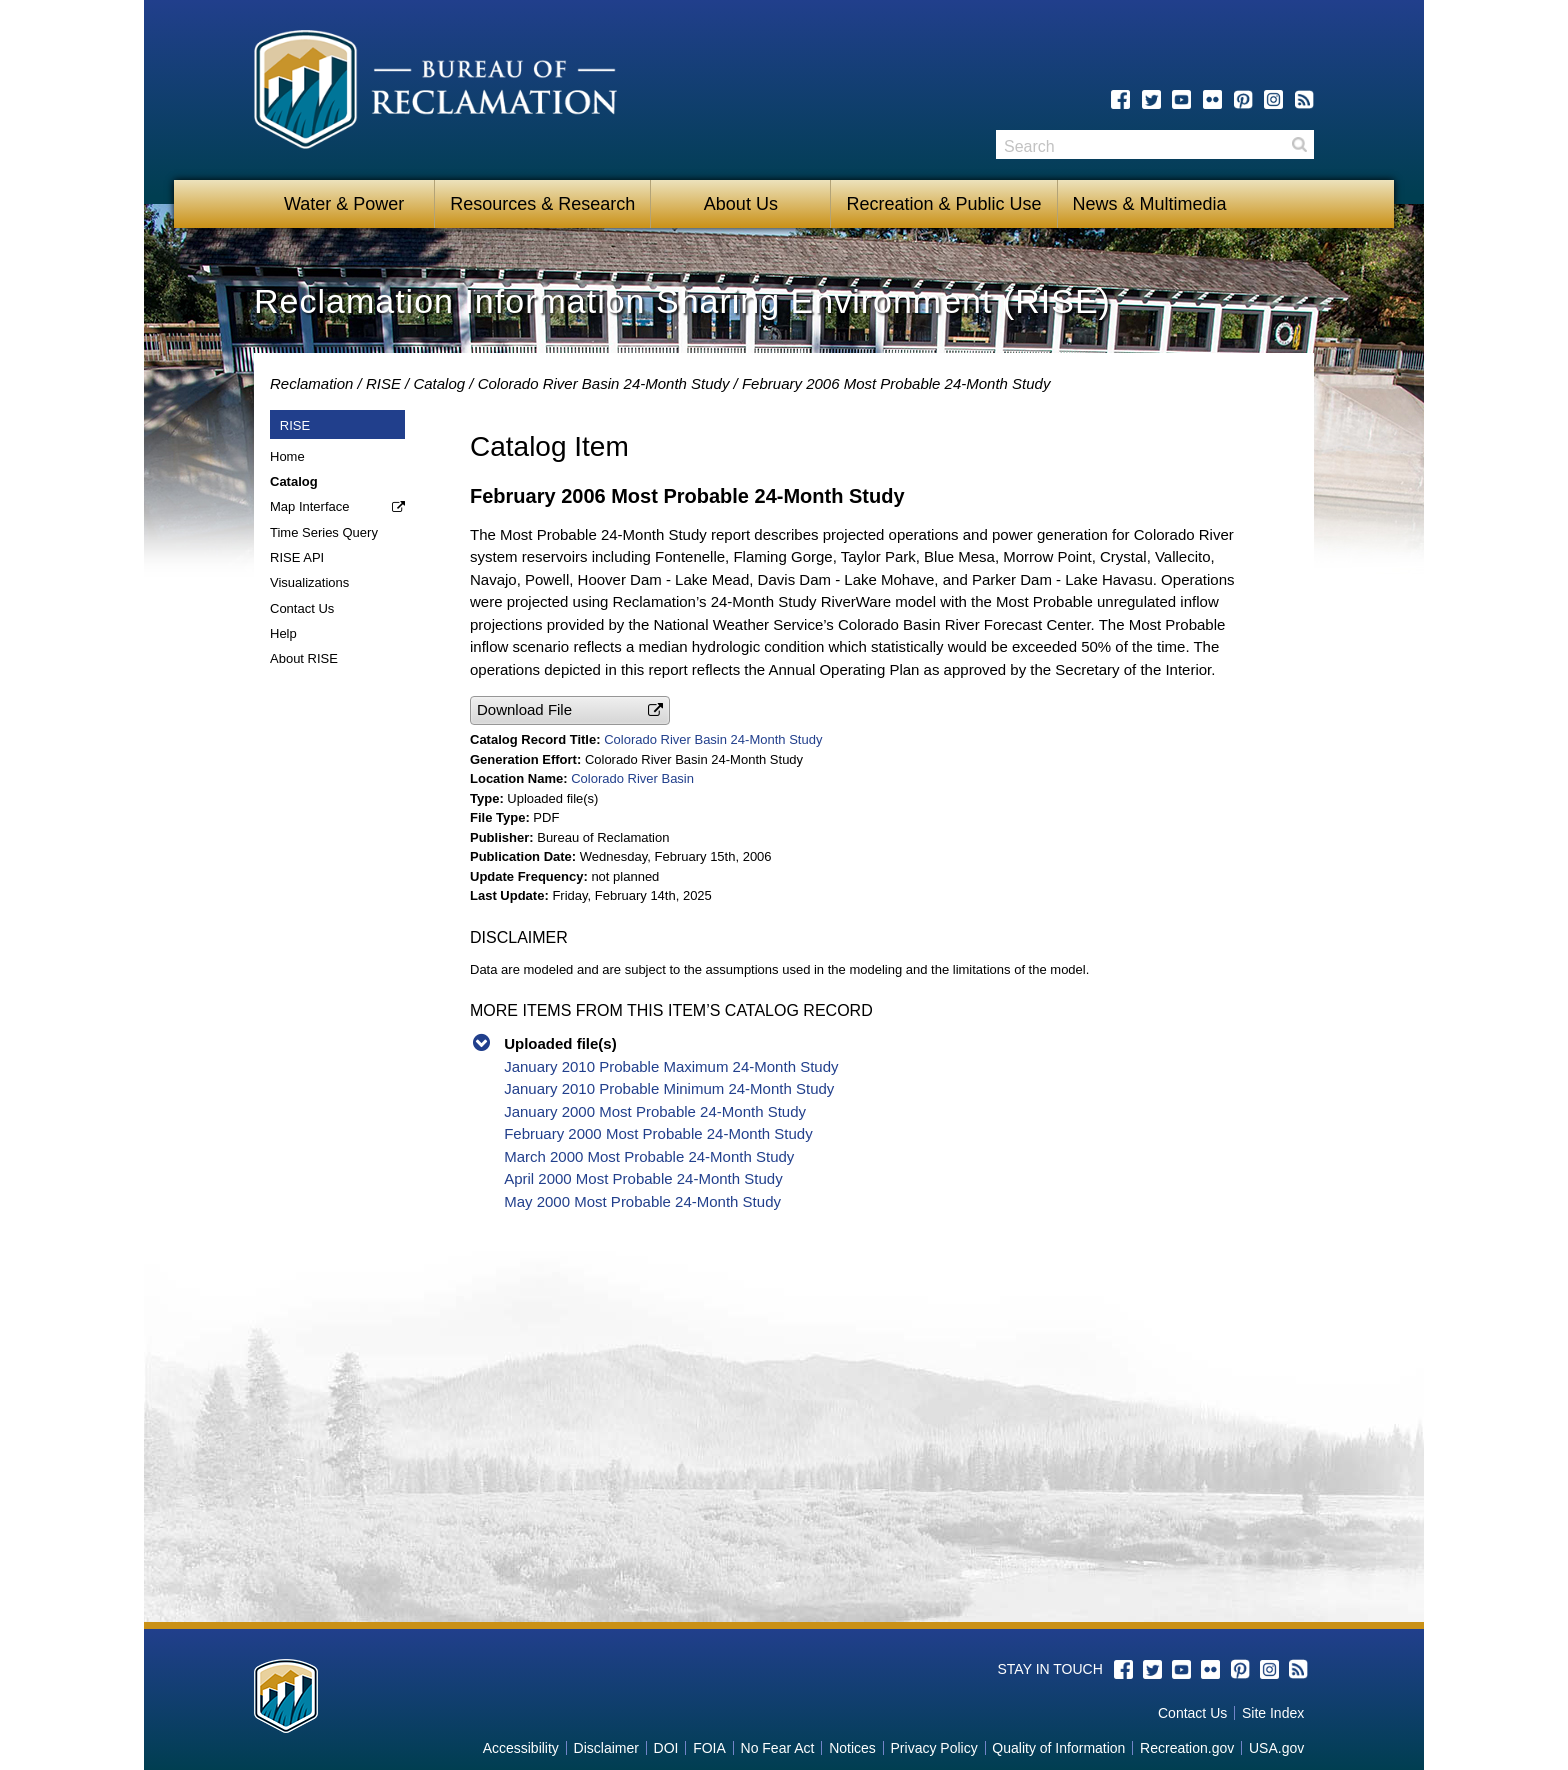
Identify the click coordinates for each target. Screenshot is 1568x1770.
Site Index (1273, 1713)
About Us (741, 204)
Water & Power (344, 204)
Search (1299, 144)
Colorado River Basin (632, 778)
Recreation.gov (1187, 1748)
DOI (666, 1748)
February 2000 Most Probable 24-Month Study (658, 1133)
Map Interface (310, 506)
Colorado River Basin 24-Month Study (604, 383)
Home (287, 456)
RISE (383, 383)
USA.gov (1276, 1748)
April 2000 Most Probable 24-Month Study (643, 1178)
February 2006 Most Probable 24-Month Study (896, 383)
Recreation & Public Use (943, 204)
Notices (852, 1748)
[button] (570, 710)
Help (283, 633)
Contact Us (302, 608)
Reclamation (311, 383)
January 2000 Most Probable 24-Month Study (655, 1111)
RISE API (297, 557)
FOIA (709, 1748)
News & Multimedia (1150, 204)
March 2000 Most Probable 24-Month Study (649, 1156)
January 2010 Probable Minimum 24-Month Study (669, 1088)
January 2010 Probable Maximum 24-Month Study (671, 1066)
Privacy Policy (934, 1748)
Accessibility (521, 1748)
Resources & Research (542, 204)
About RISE (304, 658)
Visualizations (309, 582)
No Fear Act (778, 1748)
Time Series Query (324, 532)
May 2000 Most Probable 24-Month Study (642, 1201)
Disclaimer (606, 1748)
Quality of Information (1058, 1748)
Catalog (439, 383)
